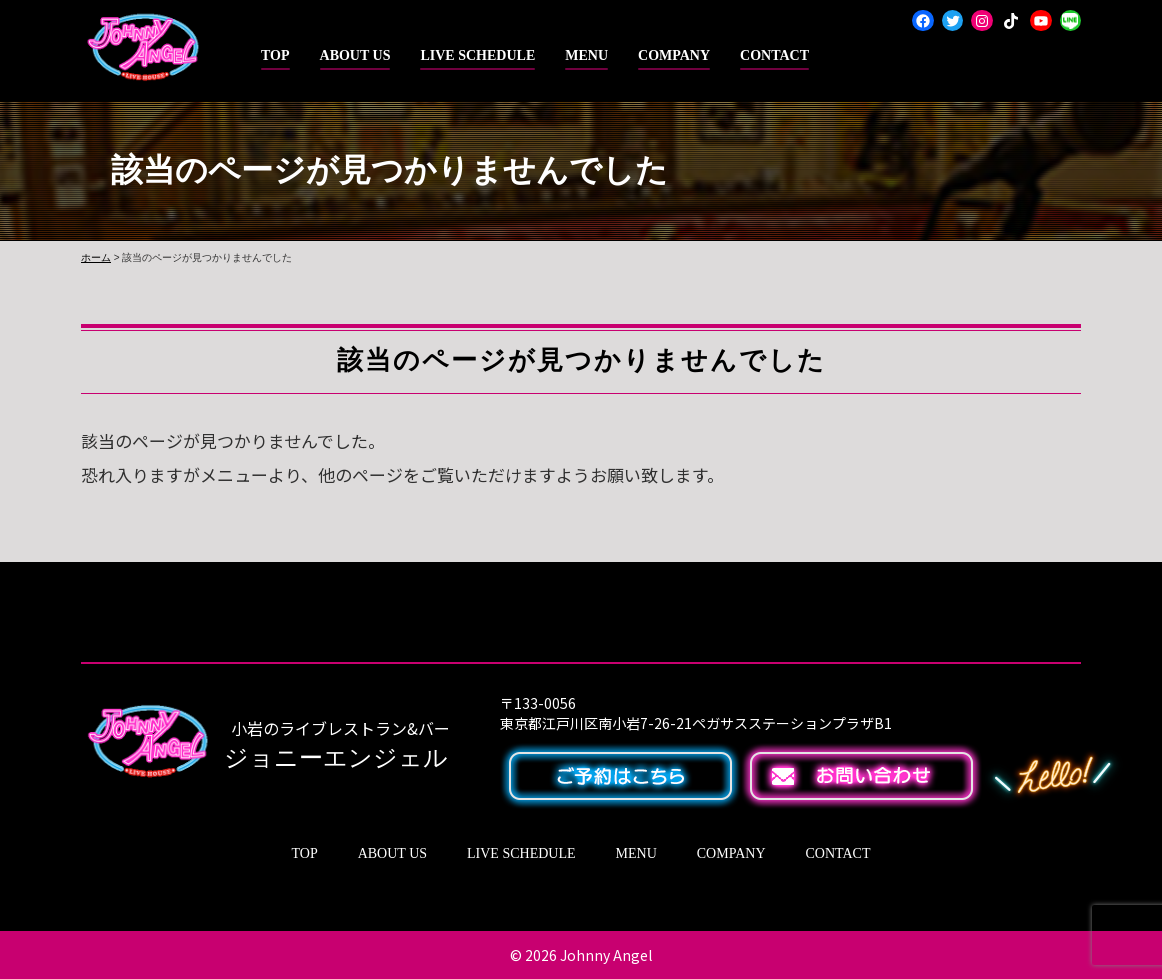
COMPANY (674, 55)
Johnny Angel (606, 955)
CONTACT (774, 55)
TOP (275, 55)
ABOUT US (355, 55)
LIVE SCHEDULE (477, 55)
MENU (586, 55)
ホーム (96, 257)
